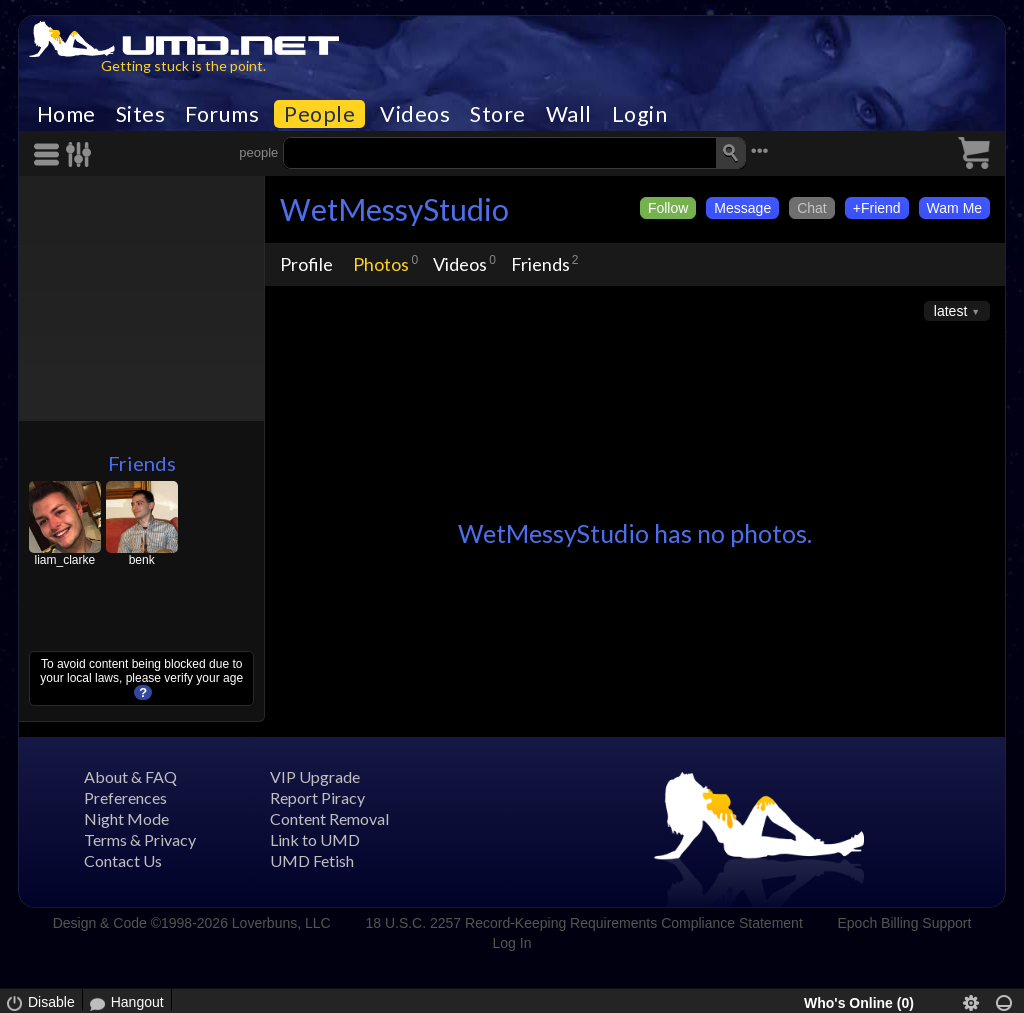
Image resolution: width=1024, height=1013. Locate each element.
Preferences (125, 797)
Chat (812, 208)
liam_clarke (64, 560)
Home (66, 114)
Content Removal (329, 818)
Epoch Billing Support (905, 923)
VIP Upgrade (315, 776)
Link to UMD (315, 839)
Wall (569, 114)
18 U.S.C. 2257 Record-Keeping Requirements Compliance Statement (583, 923)
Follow (668, 208)
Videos (415, 114)
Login (640, 114)
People (319, 114)
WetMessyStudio (394, 209)
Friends (142, 463)
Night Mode (126, 818)
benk (142, 560)
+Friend (877, 208)
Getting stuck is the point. (183, 65)
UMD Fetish (312, 860)
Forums (222, 114)
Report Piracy (317, 797)
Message (742, 208)
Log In (512, 943)
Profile (306, 264)
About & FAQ (130, 776)
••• (760, 150)
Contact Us (123, 860)
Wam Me (954, 208)
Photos (381, 264)
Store (498, 114)
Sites (141, 114)
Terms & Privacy (140, 839)
